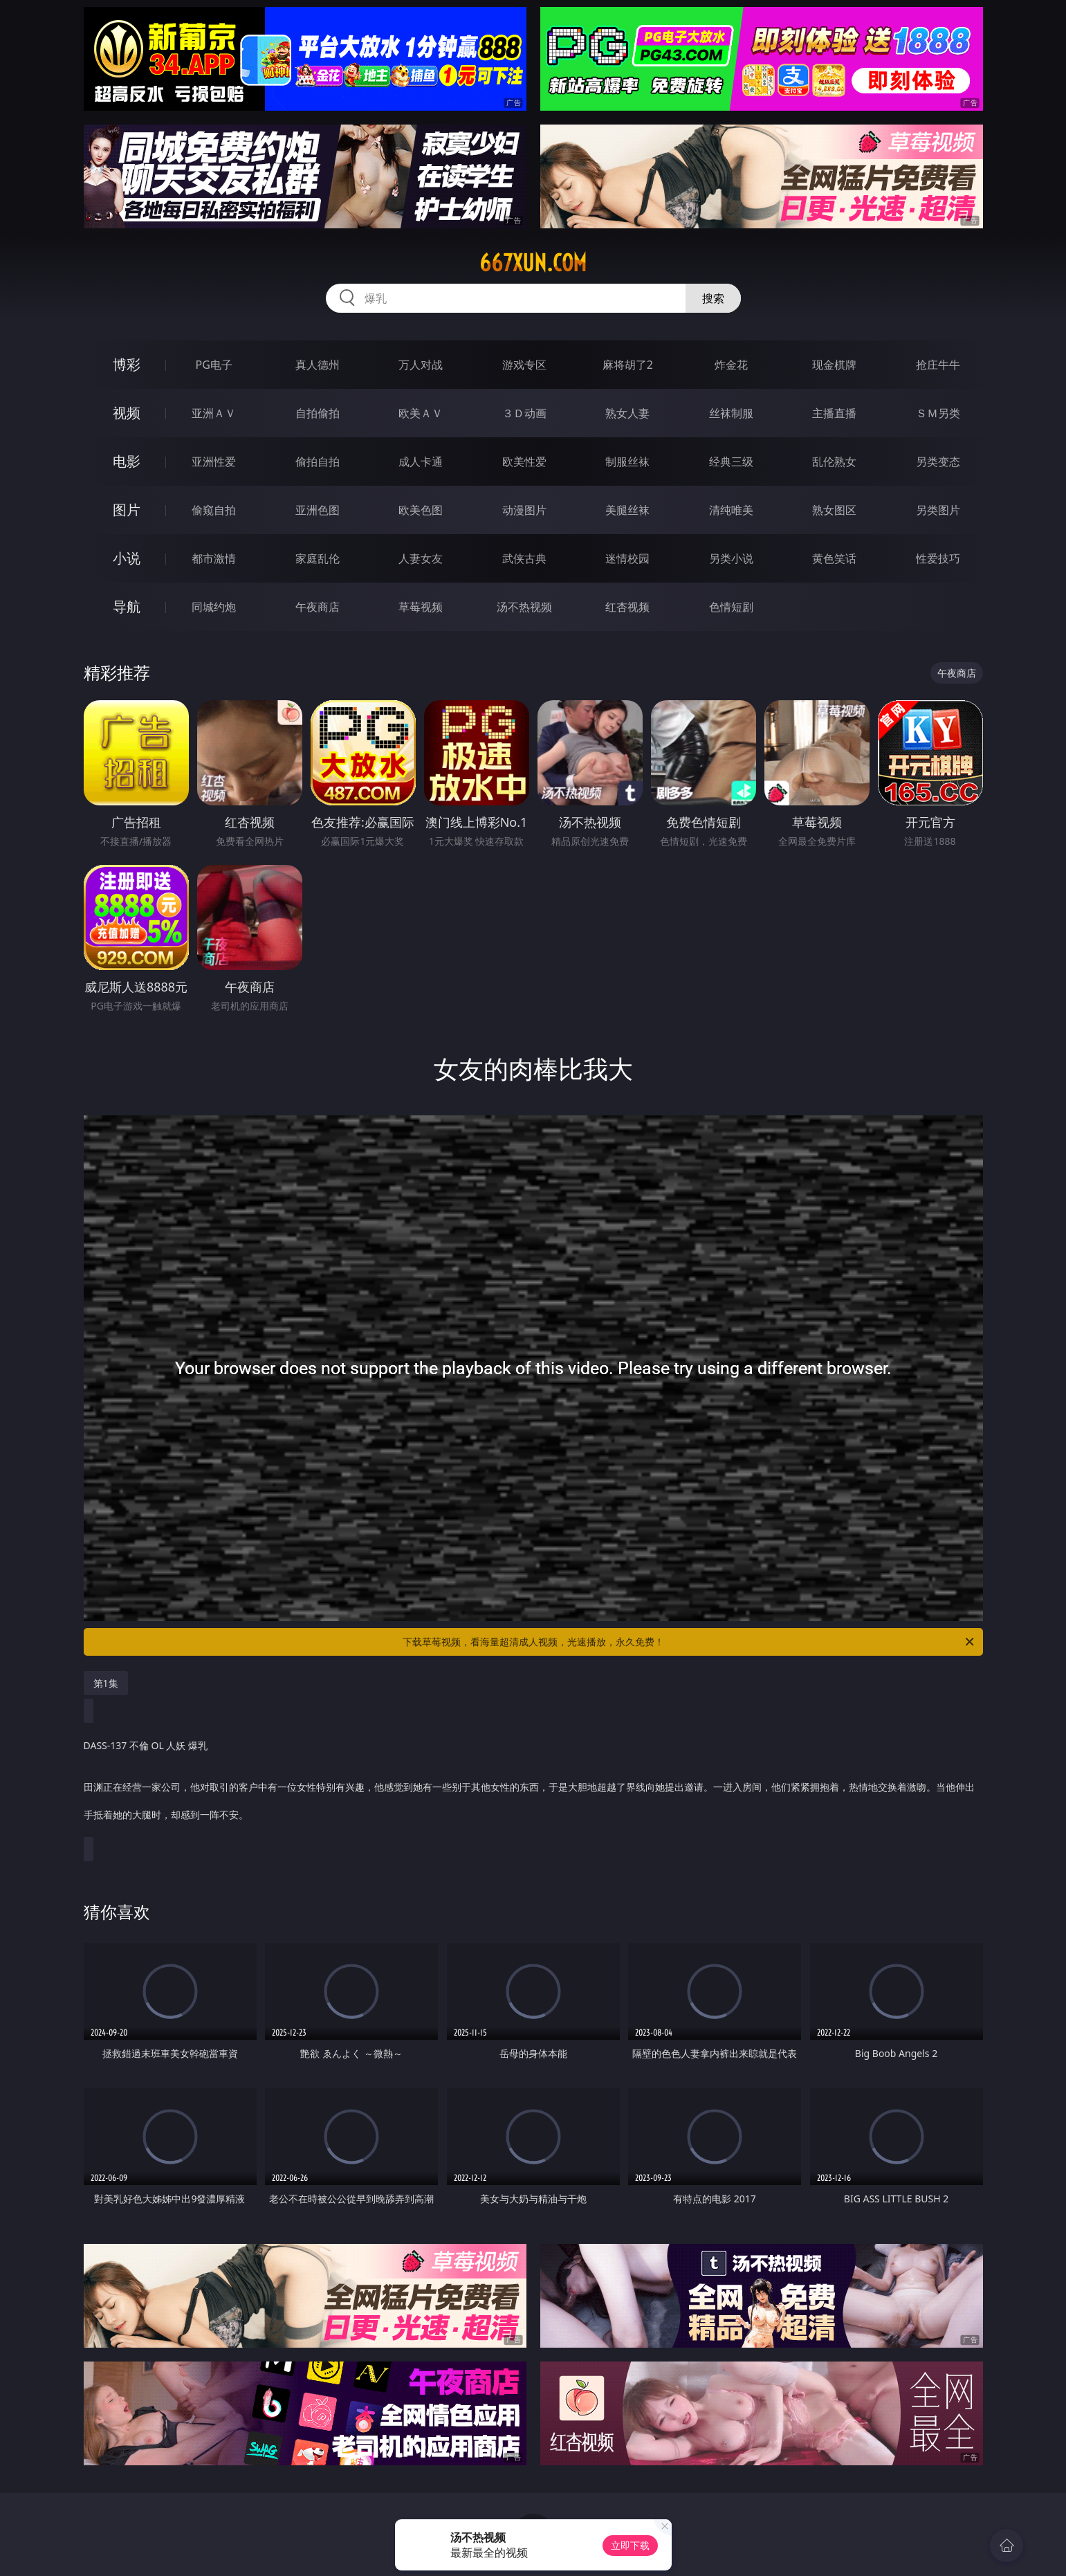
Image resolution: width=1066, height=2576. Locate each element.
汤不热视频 (524, 606)
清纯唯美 (731, 510)
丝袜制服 (731, 413)
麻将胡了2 (628, 364)
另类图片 (938, 510)
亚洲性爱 (214, 461)
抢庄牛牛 (938, 364)
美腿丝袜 (627, 510)
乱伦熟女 (834, 461)
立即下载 (630, 2545)
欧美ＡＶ (420, 413)
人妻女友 (420, 558)
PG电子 (214, 364)
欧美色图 (420, 510)
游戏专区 (524, 364)
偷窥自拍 (214, 510)
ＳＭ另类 (938, 413)
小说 (126, 558)
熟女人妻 (627, 413)
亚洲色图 (317, 510)
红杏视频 (627, 606)
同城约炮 (214, 606)
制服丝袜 (627, 461)
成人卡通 (420, 461)
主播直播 (834, 413)
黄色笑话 (834, 558)
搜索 (713, 298)
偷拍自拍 (317, 461)
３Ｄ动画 (524, 413)
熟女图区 (834, 510)
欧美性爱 (524, 461)
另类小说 (731, 558)
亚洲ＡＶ (214, 413)
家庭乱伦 (317, 558)
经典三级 (731, 461)
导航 (126, 606)
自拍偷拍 (317, 413)
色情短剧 (731, 606)
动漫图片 (524, 510)
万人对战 (420, 364)
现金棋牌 (834, 364)
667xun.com (533, 263)
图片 (126, 509)
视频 (126, 412)
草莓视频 (420, 606)
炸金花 (731, 364)
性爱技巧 (938, 558)
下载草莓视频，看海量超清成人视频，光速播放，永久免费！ (689, 1642)
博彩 (126, 364)
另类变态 (938, 461)
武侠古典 (524, 558)
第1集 (105, 1683)
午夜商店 (317, 606)
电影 (126, 461)
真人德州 (317, 364)
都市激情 (214, 558)
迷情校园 (627, 558)
